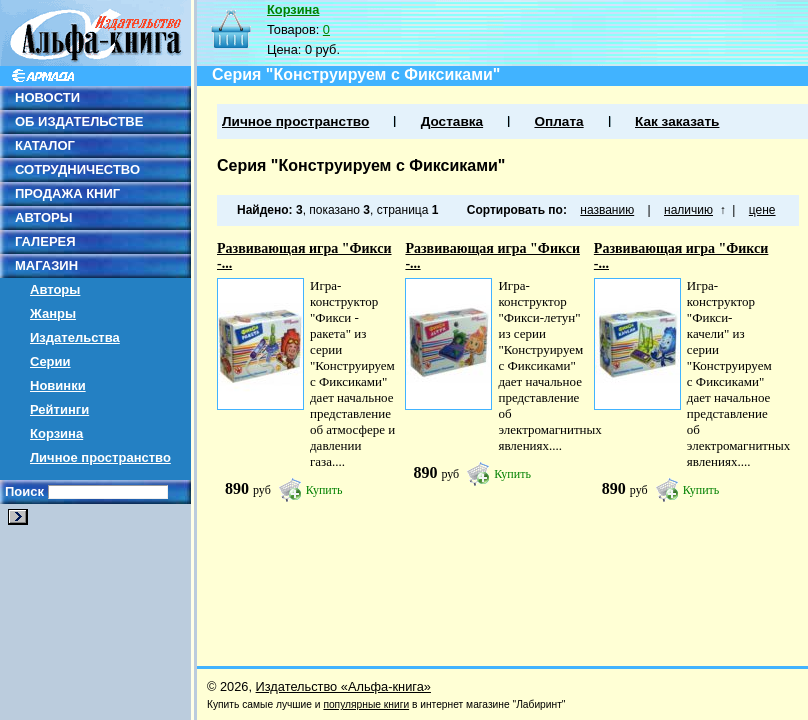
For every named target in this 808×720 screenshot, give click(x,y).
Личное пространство (100, 457)
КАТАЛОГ (45, 145)
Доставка (452, 121)
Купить (324, 490)
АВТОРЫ (43, 217)
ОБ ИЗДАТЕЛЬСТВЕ (79, 121)
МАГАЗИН (46, 265)
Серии (50, 361)
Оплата (558, 121)
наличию (688, 210)
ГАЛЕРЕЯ (45, 241)
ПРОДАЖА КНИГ (67, 193)
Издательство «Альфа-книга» (343, 686)
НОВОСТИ (47, 97)
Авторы (55, 289)
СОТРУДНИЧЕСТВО (77, 169)
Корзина (56, 433)
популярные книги (366, 704)
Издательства (75, 337)
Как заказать (677, 121)
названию (607, 210)
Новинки (58, 385)
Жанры (53, 313)
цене (762, 210)
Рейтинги (59, 409)
